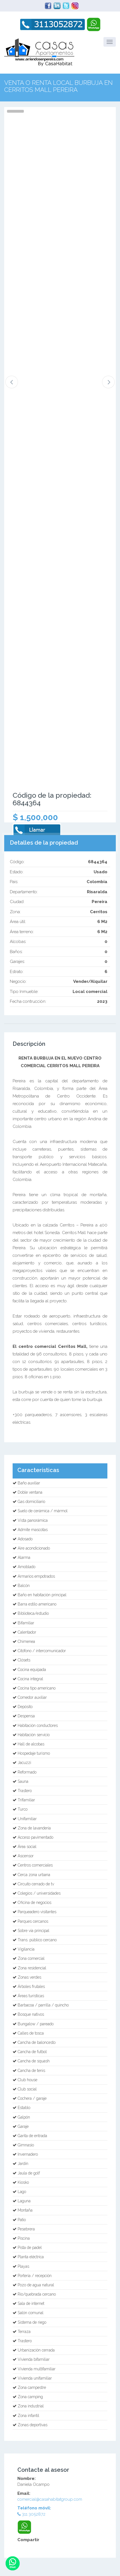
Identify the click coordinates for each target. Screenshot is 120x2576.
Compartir (28, 2539)
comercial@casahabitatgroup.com (49, 2499)
